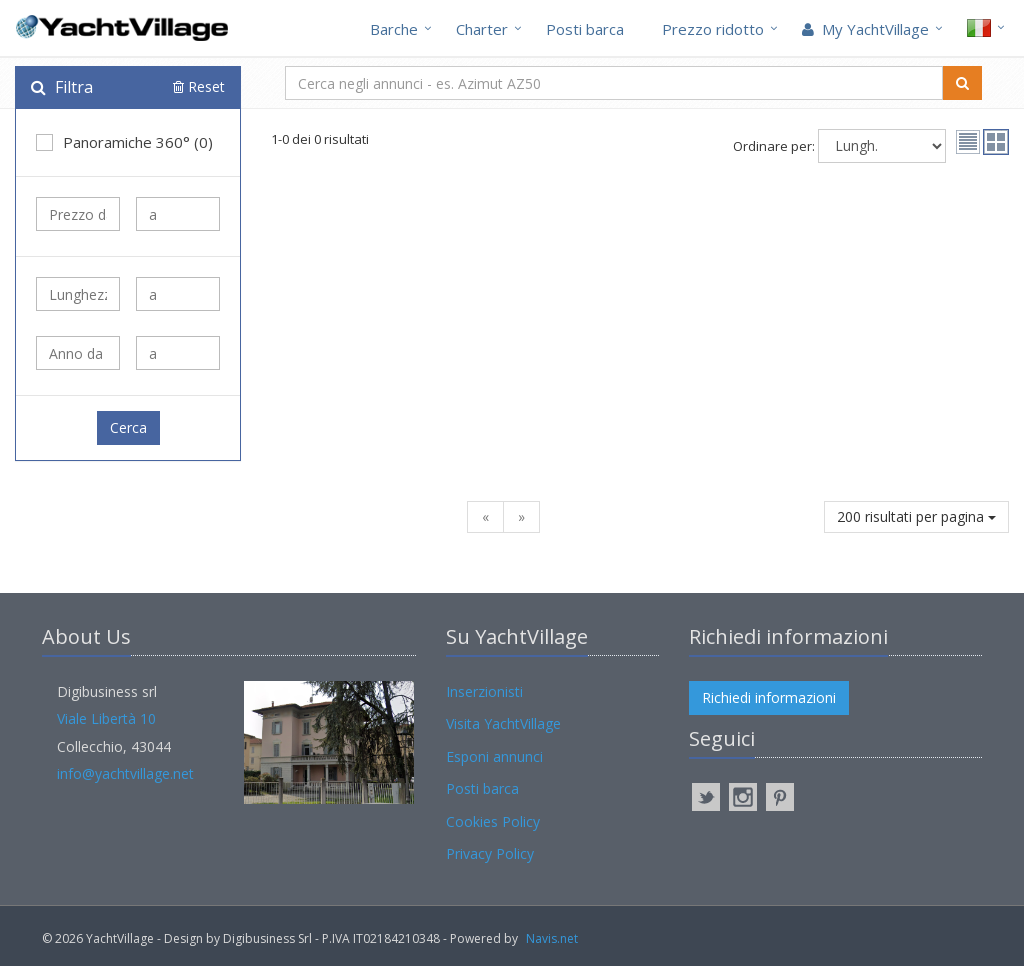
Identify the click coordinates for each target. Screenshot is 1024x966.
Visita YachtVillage (503, 723)
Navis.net (552, 938)
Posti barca (585, 29)
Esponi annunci (494, 756)
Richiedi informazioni (769, 697)
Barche (394, 29)
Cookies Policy (493, 821)
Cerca (128, 427)
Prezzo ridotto (713, 29)
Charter (482, 29)
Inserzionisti (484, 691)
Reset (199, 86)
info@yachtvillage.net (125, 773)
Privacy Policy (490, 853)
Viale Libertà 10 (106, 718)
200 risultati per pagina (916, 516)
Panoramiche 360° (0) (124, 142)
